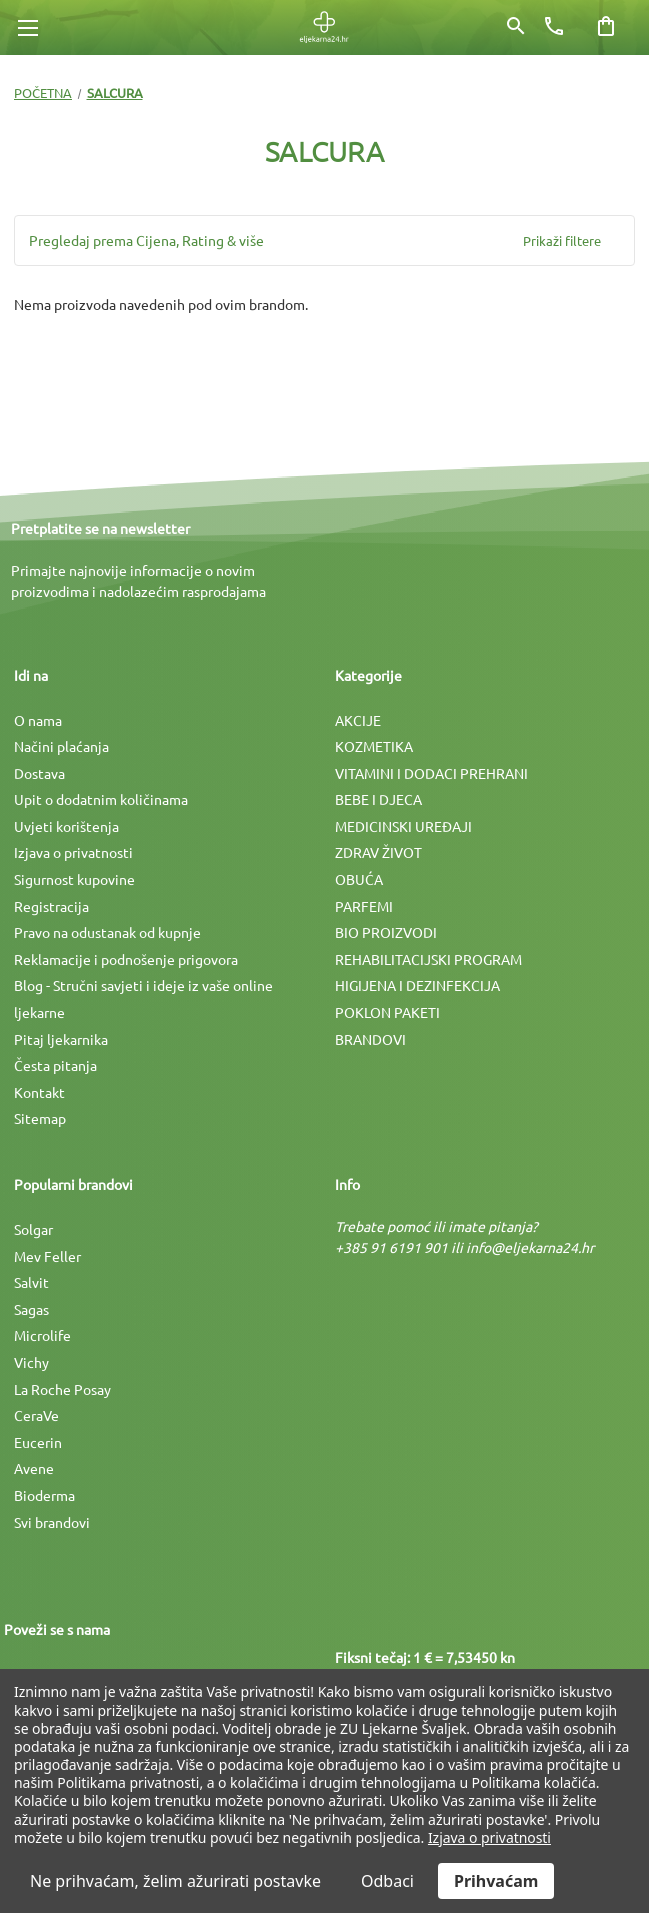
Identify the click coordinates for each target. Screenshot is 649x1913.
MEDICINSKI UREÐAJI (403, 826)
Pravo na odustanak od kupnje (107, 932)
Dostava (39, 773)
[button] (324, 240)
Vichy (31, 1362)
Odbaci (387, 1881)
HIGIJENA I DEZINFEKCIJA (417, 985)
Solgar (33, 1229)
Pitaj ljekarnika (61, 1039)
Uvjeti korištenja (66, 826)
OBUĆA (359, 879)
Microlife (42, 1335)
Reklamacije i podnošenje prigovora (126, 959)
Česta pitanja (55, 1065)
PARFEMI (364, 906)
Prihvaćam (496, 1881)
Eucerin (38, 1442)
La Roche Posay (62, 1389)
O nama (38, 720)
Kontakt (39, 1092)
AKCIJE (358, 720)
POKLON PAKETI (387, 1012)
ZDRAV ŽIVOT (378, 852)
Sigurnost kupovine (74, 879)
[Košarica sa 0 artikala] (606, 26)
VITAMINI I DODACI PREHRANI (431, 773)
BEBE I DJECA (378, 799)
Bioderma (44, 1495)
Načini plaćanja (61, 746)
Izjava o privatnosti (73, 852)
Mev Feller (47, 1256)
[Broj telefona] (554, 26)
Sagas (31, 1309)
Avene (34, 1468)
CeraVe (36, 1415)
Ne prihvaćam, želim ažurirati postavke (175, 1881)
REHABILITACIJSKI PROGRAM (428, 959)
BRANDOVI (370, 1039)
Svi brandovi (52, 1522)
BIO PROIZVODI (386, 932)
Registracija (51, 906)
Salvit (31, 1282)
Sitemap (40, 1118)
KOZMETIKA (374, 746)
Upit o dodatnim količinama (101, 799)
